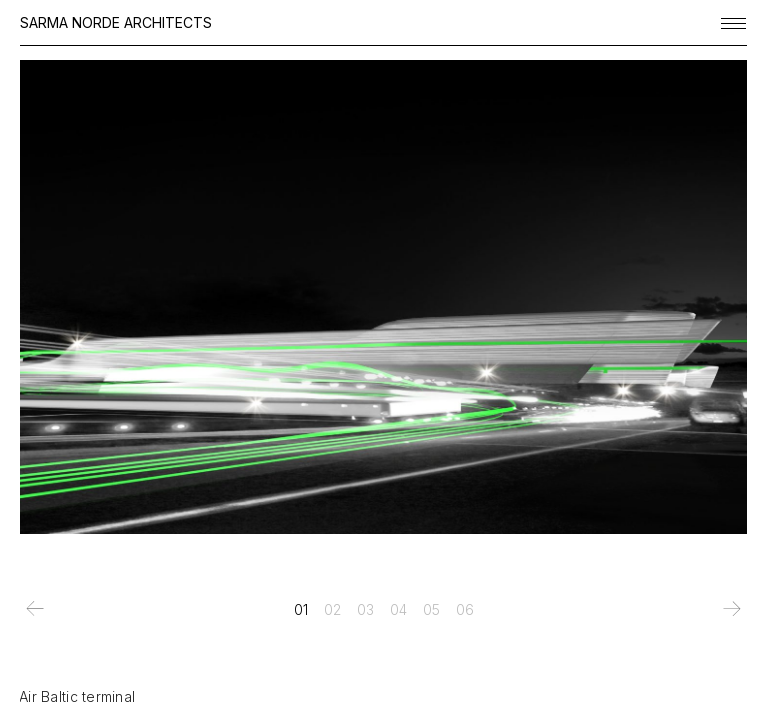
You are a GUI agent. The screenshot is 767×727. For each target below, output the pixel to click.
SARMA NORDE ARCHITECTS (116, 22)
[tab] (301, 610)
